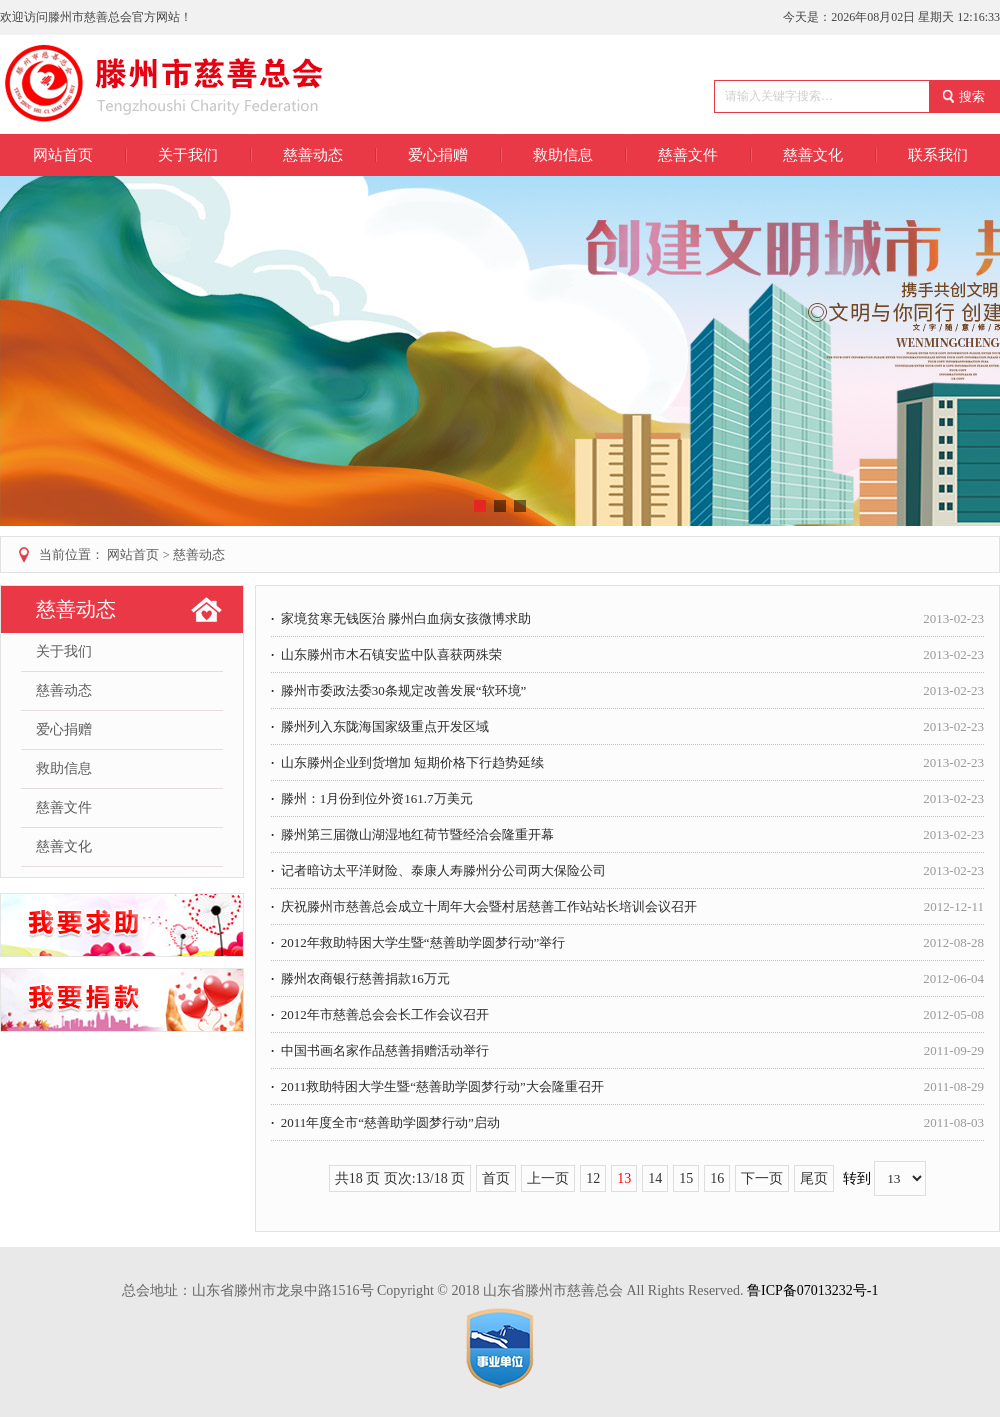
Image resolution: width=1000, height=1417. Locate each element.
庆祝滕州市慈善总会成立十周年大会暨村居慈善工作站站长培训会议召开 (627, 906)
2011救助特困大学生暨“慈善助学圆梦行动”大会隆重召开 (627, 1086)
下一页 (762, 1178)
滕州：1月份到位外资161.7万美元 (627, 798)
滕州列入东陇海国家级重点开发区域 (627, 726)
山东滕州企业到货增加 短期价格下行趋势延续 (627, 762)
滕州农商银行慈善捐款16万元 (627, 978)
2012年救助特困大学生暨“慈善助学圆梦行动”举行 (627, 942)
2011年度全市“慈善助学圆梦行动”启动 (627, 1122)
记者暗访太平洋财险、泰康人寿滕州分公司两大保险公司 (627, 870)
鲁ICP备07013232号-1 (812, 1290)
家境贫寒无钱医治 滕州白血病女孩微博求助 (627, 618)
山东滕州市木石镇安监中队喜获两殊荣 (627, 654)
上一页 (548, 1178)
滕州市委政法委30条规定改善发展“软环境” (627, 690)
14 (655, 1178)
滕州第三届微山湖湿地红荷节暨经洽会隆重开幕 (627, 834)
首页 (496, 1178)
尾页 (814, 1178)
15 (686, 1178)
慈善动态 (199, 554)
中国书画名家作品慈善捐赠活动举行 (627, 1050)
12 (593, 1178)
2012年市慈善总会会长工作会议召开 (627, 1014)
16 (717, 1178)
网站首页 (63, 155)
